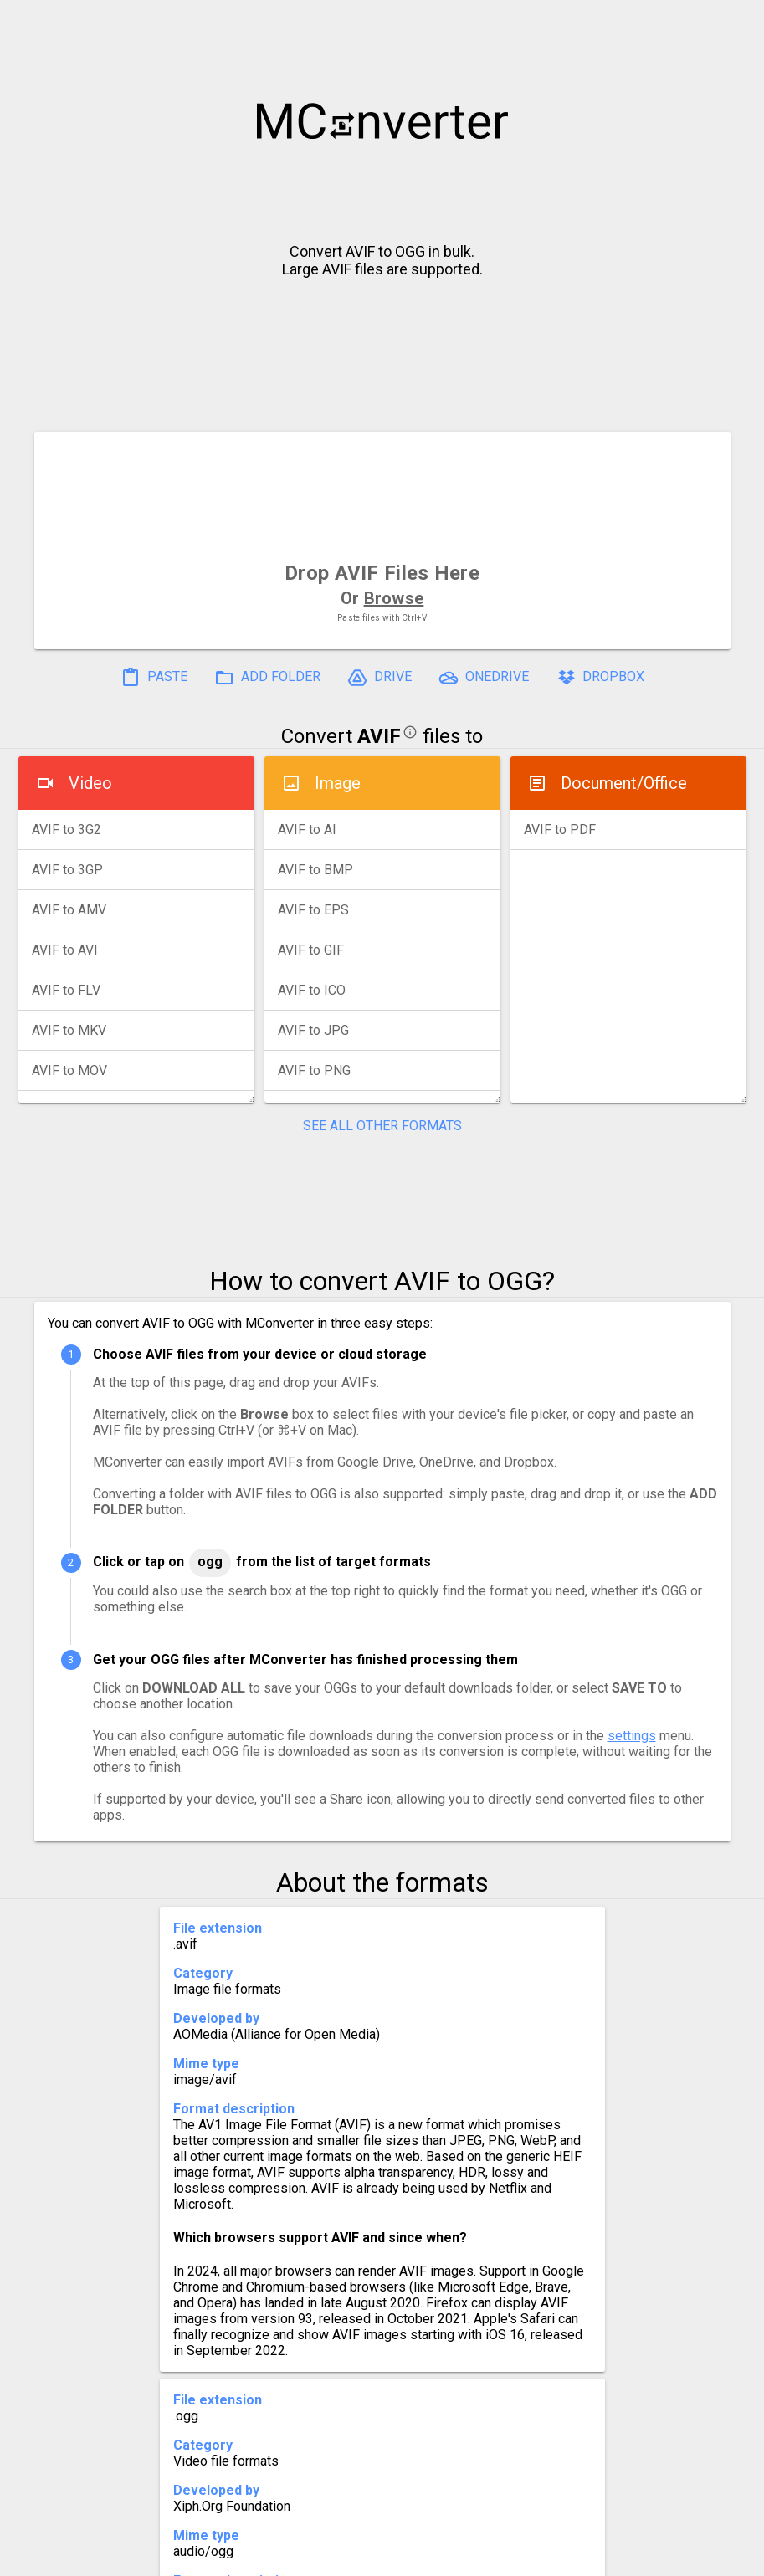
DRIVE (379, 678)
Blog (430, 2556)
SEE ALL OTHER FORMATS (382, 1126)
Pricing (248, 2556)
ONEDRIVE (483, 678)
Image (338, 783)
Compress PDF (344, 2556)
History (93, 2556)
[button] (735, 22)
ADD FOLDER (267, 678)
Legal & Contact (642, 2556)
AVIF (379, 736)
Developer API (516, 2556)
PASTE (153, 678)
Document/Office (624, 783)
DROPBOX (600, 678)
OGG (210, 1562)
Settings (171, 2556)
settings (632, 1736)
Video (90, 783)
